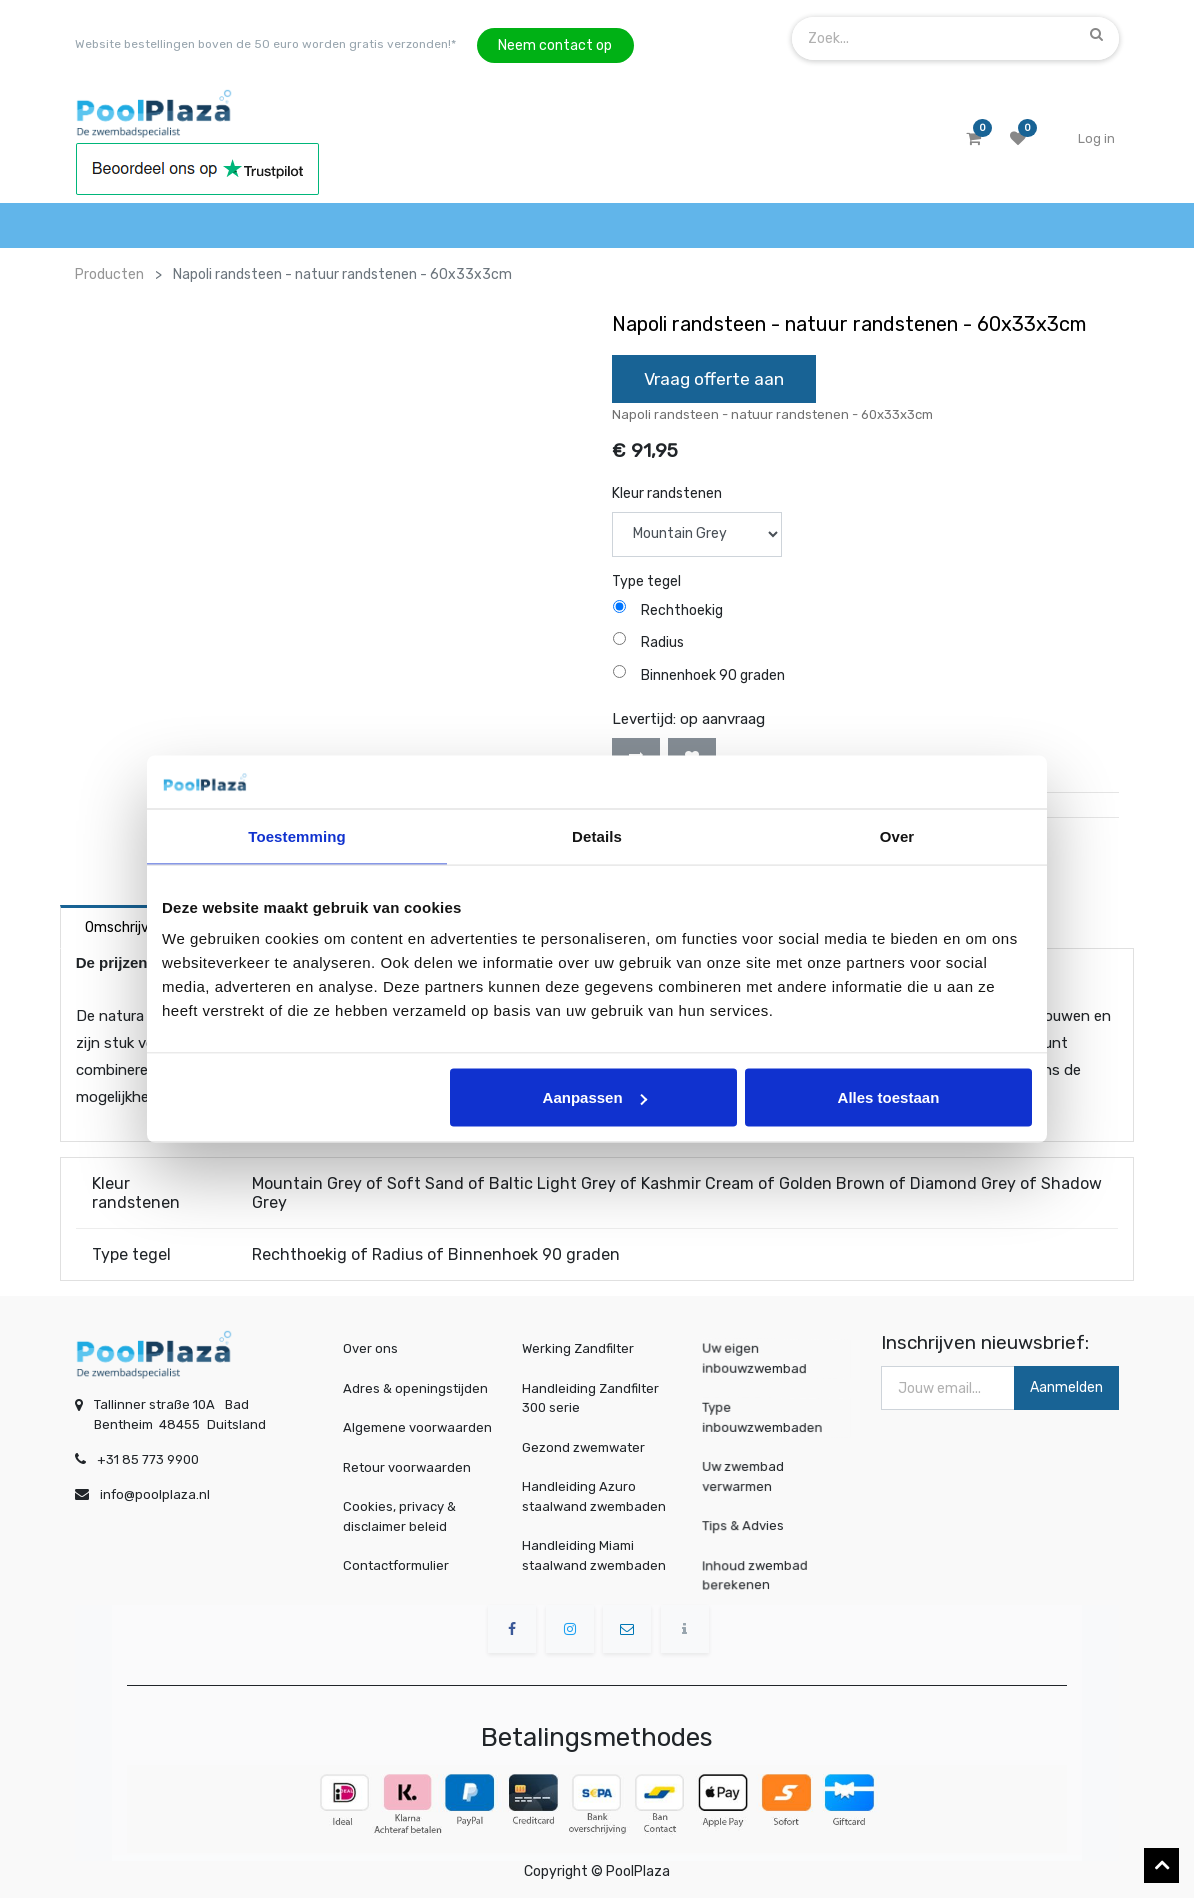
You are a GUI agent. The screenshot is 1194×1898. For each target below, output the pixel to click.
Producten (109, 274)
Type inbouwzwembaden (776, 1419)
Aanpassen (595, 1097)
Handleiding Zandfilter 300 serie (590, 1398)
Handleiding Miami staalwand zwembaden (594, 1555)
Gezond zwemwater (583, 1447)
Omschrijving (126, 927)
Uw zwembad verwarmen (775, 1476)
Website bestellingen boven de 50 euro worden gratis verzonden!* (265, 44)
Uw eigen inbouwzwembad (776, 1360)
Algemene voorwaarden (417, 1427)
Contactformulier (396, 1565)
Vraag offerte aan (714, 379)
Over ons (370, 1348)
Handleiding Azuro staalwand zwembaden (594, 1496)
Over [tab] (897, 835)
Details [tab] (597, 835)
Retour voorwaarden (407, 1467)
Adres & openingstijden (415, 1388)
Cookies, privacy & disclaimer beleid (399, 1516)
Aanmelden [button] (1066, 1387)
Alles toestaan (889, 1097)
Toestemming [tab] (297, 835)
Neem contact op (555, 45)
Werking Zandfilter (578, 1348)
